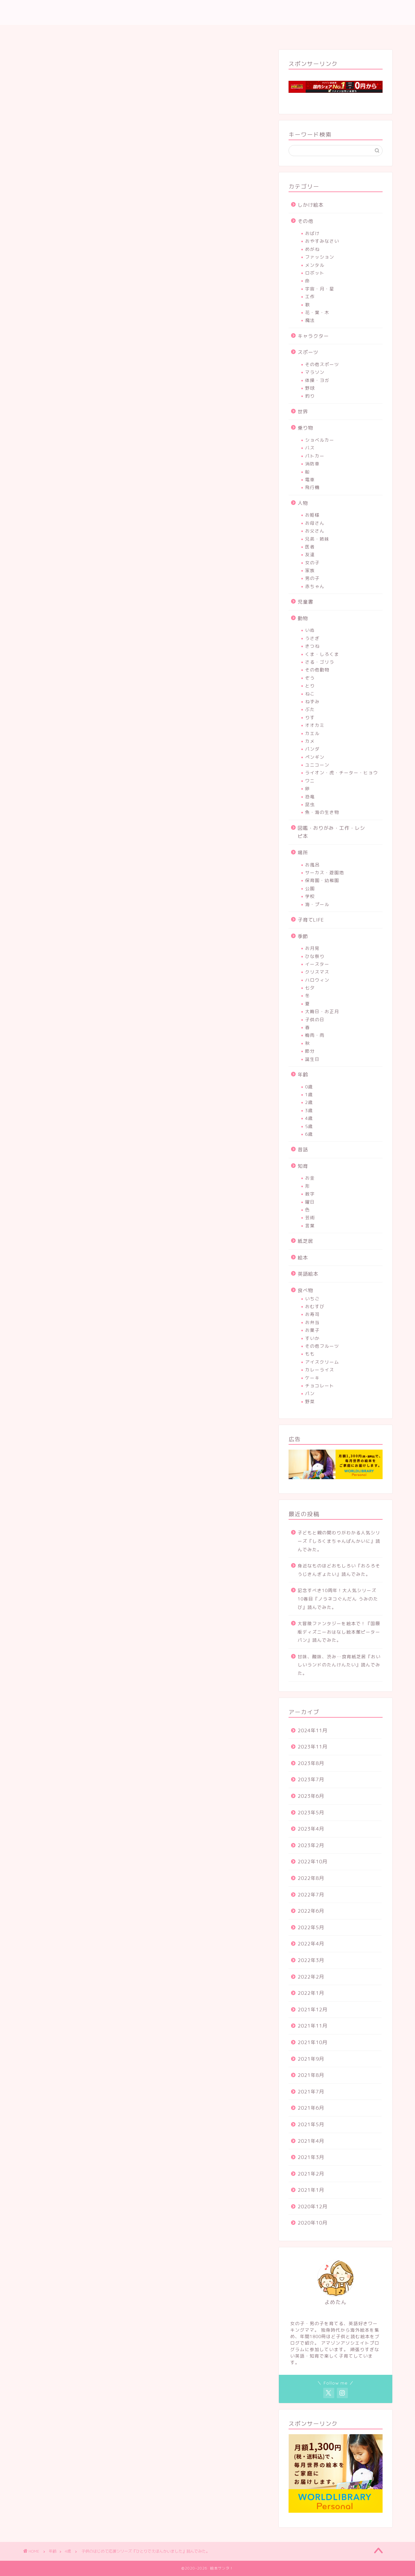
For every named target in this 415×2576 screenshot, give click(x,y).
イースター (317, 964)
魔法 (310, 320)
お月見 (312, 948)
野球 (310, 388)
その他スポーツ (322, 364)
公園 (310, 888)
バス (310, 448)
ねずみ (312, 701)
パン (310, 1393)
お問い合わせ (245, 33)
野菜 (310, 1401)
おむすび (315, 1306)
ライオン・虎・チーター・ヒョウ (341, 772)
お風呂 (312, 865)
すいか (312, 1338)
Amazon (111, 1697)
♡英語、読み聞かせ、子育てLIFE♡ (207, 14)
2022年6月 (311, 1910)
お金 (310, 1178)
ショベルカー (319, 440)
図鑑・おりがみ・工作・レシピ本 (331, 832)
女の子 (312, 562)
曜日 (310, 1202)
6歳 (309, 1134)
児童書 (305, 601)
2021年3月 (311, 2157)
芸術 (310, 1217)
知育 (303, 1166)
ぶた (310, 709)
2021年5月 (311, 2124)
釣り (310, 396)
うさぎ (312, 638)
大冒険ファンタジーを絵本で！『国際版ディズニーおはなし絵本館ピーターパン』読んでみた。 (339, 1631)
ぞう (310, 678)
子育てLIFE (311, 919)
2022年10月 (312, 1861)
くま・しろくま (322, 654)
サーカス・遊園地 (324, 872)
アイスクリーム (322, 1362)
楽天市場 (170, 1697)
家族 (310, 570)
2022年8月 (311, 1878)
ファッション (319, 257)
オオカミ (315, 725)
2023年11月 (312, 1746)
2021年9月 (311, 2058)
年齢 (303, 1074)
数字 (310, 1194)
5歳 (309, 1126)
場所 (303, 852)
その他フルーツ (322, 1346)
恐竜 (310, 796)
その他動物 (317, 670)
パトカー (315, 456)
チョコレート (319, 1385)
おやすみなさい (322, 241)
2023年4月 (311, 1828)
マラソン (315, 372)
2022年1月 (311, 1993)
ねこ (310, 694)
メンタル (315, 265)
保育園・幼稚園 (322, 880)
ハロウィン (317, 980)
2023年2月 (311, 1845)
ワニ (310, 781)
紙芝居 (305, 1241)
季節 (303, 936)
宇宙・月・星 (319, 289)
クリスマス (317, 972)
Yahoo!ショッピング (227, 1697)
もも (310, 1354)
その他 (305, 221)
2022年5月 (311, 1927)
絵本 (303, 1257)
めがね (312, 249)
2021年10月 (312, 2042)
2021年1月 (311, 2190)
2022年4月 (311, 1943)
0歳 (309, 1087)
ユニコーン (317, 765)
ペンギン (315, 757)
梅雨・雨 (315, 1035)
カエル (312, 733)
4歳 (39, 63)
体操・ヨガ (317, 380)
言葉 (310, 1225)
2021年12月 (312, 2009)
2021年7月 (311, 2091)
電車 (310, 479)
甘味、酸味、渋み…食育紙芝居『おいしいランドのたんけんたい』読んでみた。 (339, 1664)
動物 (303, 618)
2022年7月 (311, 1894)
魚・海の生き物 (322, 812)
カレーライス (319, 1370)
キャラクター (313, 336)
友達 (310, 554)
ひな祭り (315, 956)
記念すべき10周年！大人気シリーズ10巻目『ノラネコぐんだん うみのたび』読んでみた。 (338, 1598)
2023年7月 (311, 1779)
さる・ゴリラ (319, 662)
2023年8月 (311, 1763)
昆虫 (310, 804)
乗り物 (305, 427)
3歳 (309, 1110)
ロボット (315, 273)
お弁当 (312, 1322)
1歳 (309, 1094)
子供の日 (315, 1019)
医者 (310, 547)
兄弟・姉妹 (317, 539)
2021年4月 (311, 2141)
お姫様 (312, 515)
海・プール (317, 904)
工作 (310, 296)
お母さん (315, 523)
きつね (312, 646)
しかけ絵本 (311, 205)
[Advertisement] (145, 311)
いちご (312, 1298)
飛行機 (312, 487)
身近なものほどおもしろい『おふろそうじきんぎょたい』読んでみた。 (339, 1570)
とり (310, 685)
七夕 (310, 988)
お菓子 (312, 1330)
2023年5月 (311, 1812)
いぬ (310, 630)
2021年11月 (312, 2025)
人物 (303, 503)
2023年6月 (311, 1796)
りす (310, 717)
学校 (310, 896)
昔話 (303, 1149)
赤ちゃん (315, 586)
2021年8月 (311, 2075)
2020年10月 (312, 2222)
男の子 (312, 578)
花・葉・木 (317, 312)
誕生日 (312, 1059)
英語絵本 (308, 1273)
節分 (310, 1051)
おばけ (312, 233)
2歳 (309, 1102)
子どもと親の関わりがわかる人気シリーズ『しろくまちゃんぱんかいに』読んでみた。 (339, 1540)
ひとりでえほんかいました (116, 1655)
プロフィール (200, 33)
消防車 (312, 463)
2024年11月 (312, 1730)
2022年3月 (311, 1960)
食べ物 (305, 1290)
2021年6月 (311, 2107)
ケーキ (312, 1378)
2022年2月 (311, 1976)
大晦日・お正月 (322, 1011)
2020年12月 (312, 2206)
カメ (310, 741)
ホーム (162, 33)
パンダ (312, 749)
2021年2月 (311, 2173)
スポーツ (308, 352)
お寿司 (312, 1314)
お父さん (315, 531)
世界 (303, 411)
